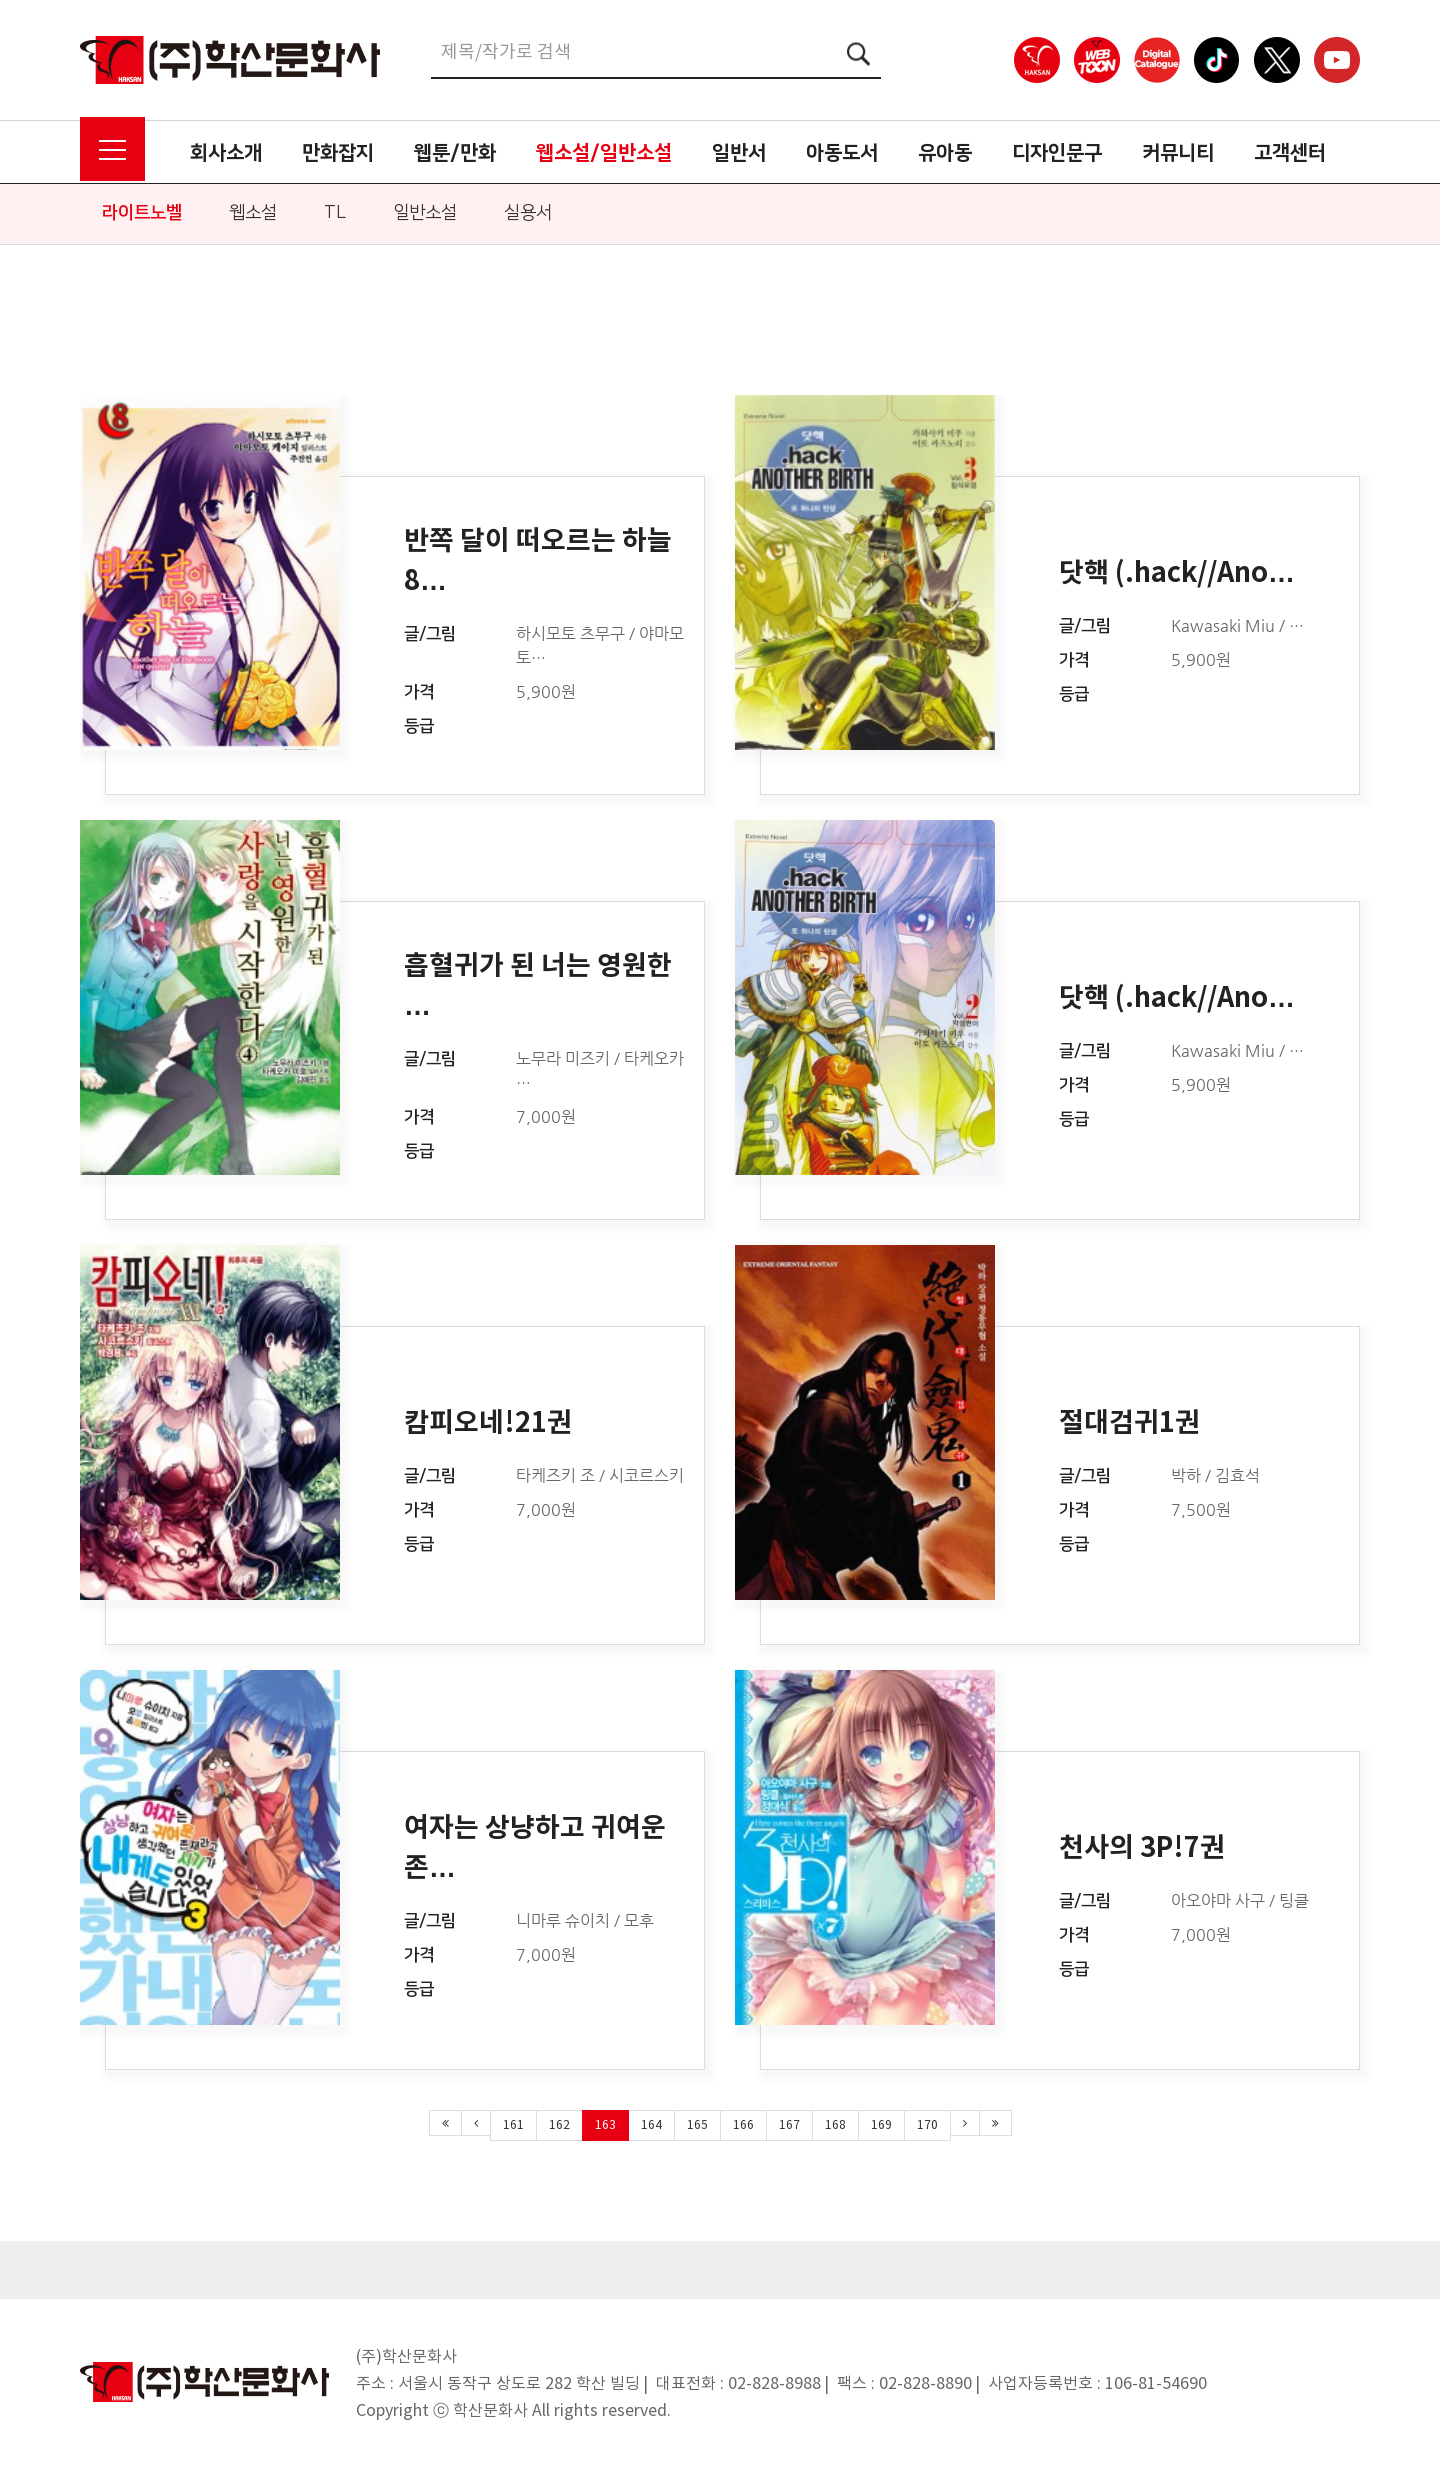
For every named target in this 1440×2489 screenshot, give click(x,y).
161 (513, 2125)
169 (881, 2125)
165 (697, 2125)
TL (335, 213)
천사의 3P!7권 (1142, 1848)
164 (651, 2125)
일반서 (739, 153)
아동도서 (842, 153)
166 (743, 2125)
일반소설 (425, 213)
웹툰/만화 (455, 153)
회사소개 (226, 153)
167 (789, 2125)
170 (927, 2125)
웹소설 (253, 213)
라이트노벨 (142, 213)
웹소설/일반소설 (604, 153)
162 (559, 2125)
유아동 (945, 153)
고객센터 (1290, 153)
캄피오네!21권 (488, 1423)
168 (835, 2125)
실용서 (528, 213)
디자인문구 (1057, 153)
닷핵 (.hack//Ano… (1177, 573)
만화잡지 (338, 153)
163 (605, 2125)
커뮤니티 (1178, 153)
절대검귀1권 (1129, 1423)
